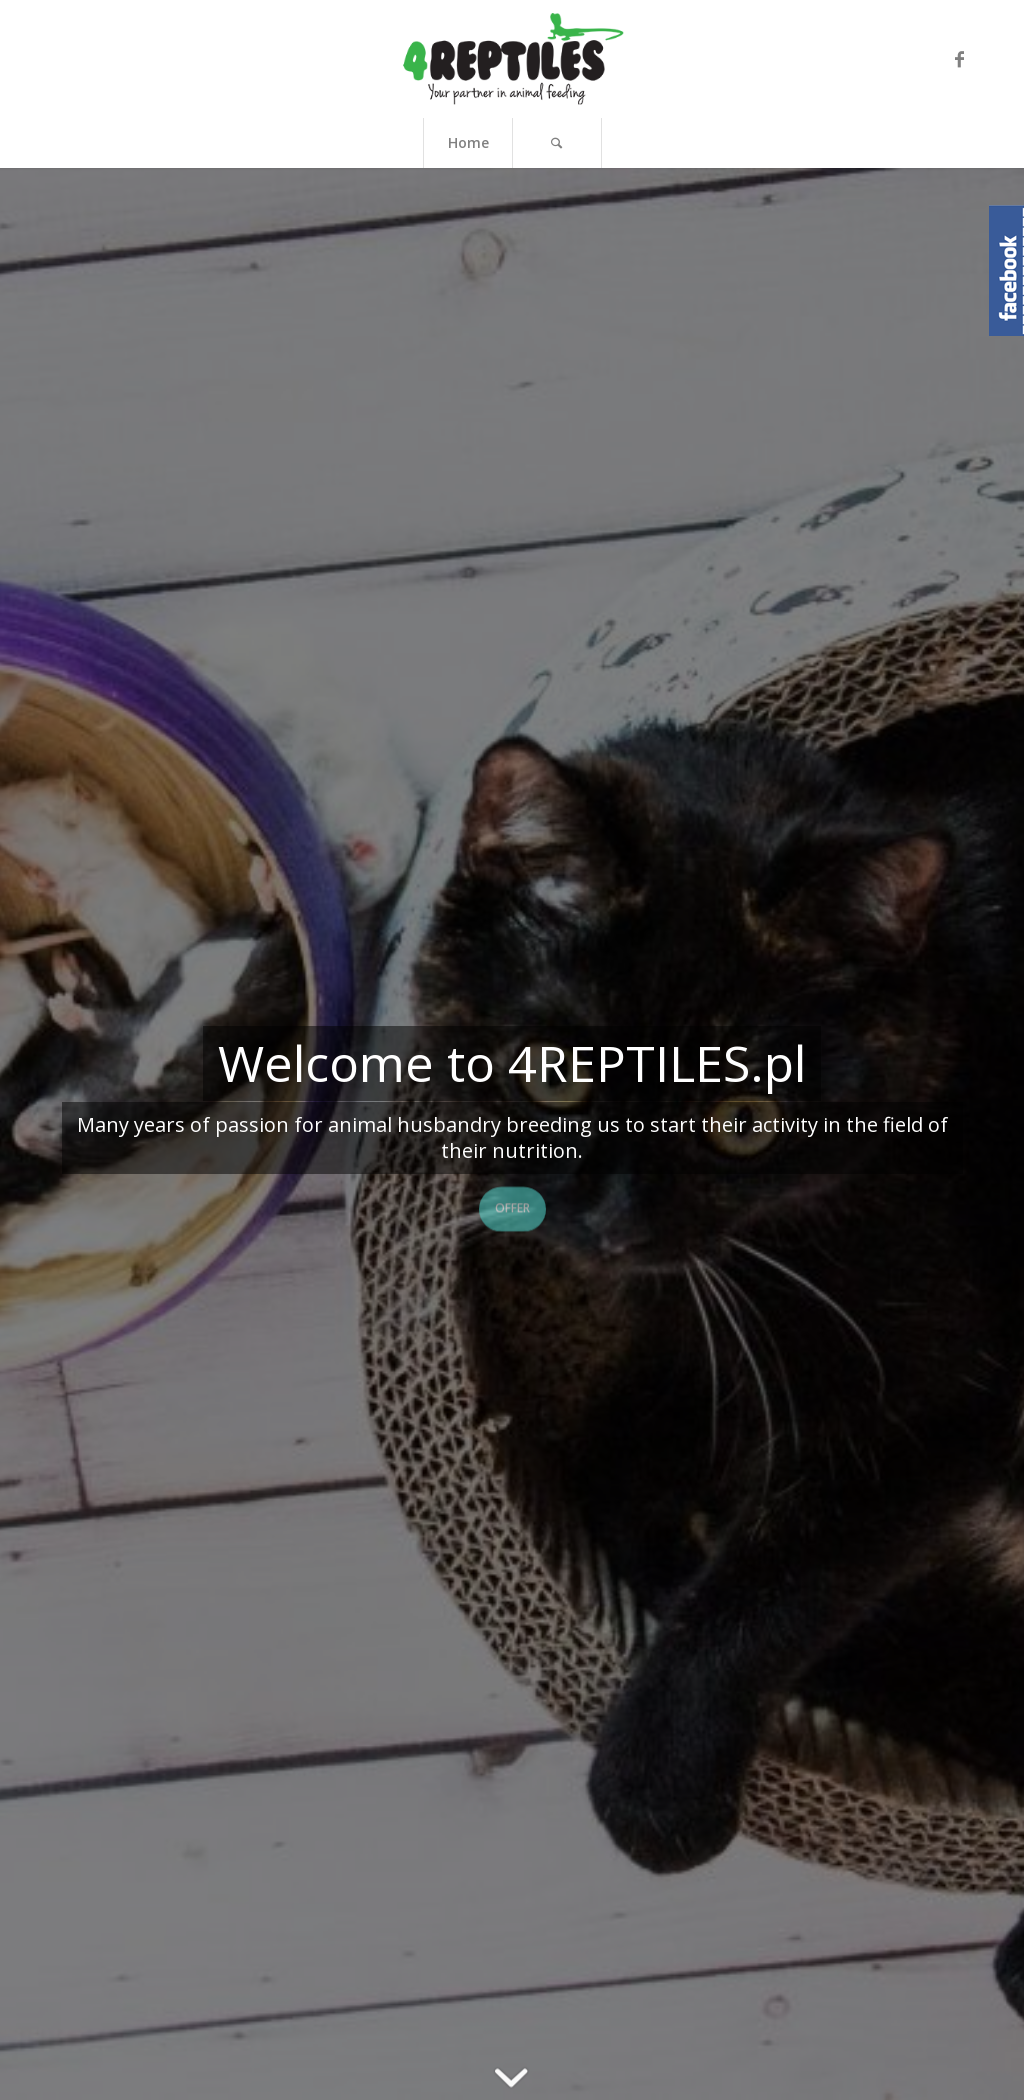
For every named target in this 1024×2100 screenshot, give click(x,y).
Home (468, 142)
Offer (512, 1205)
